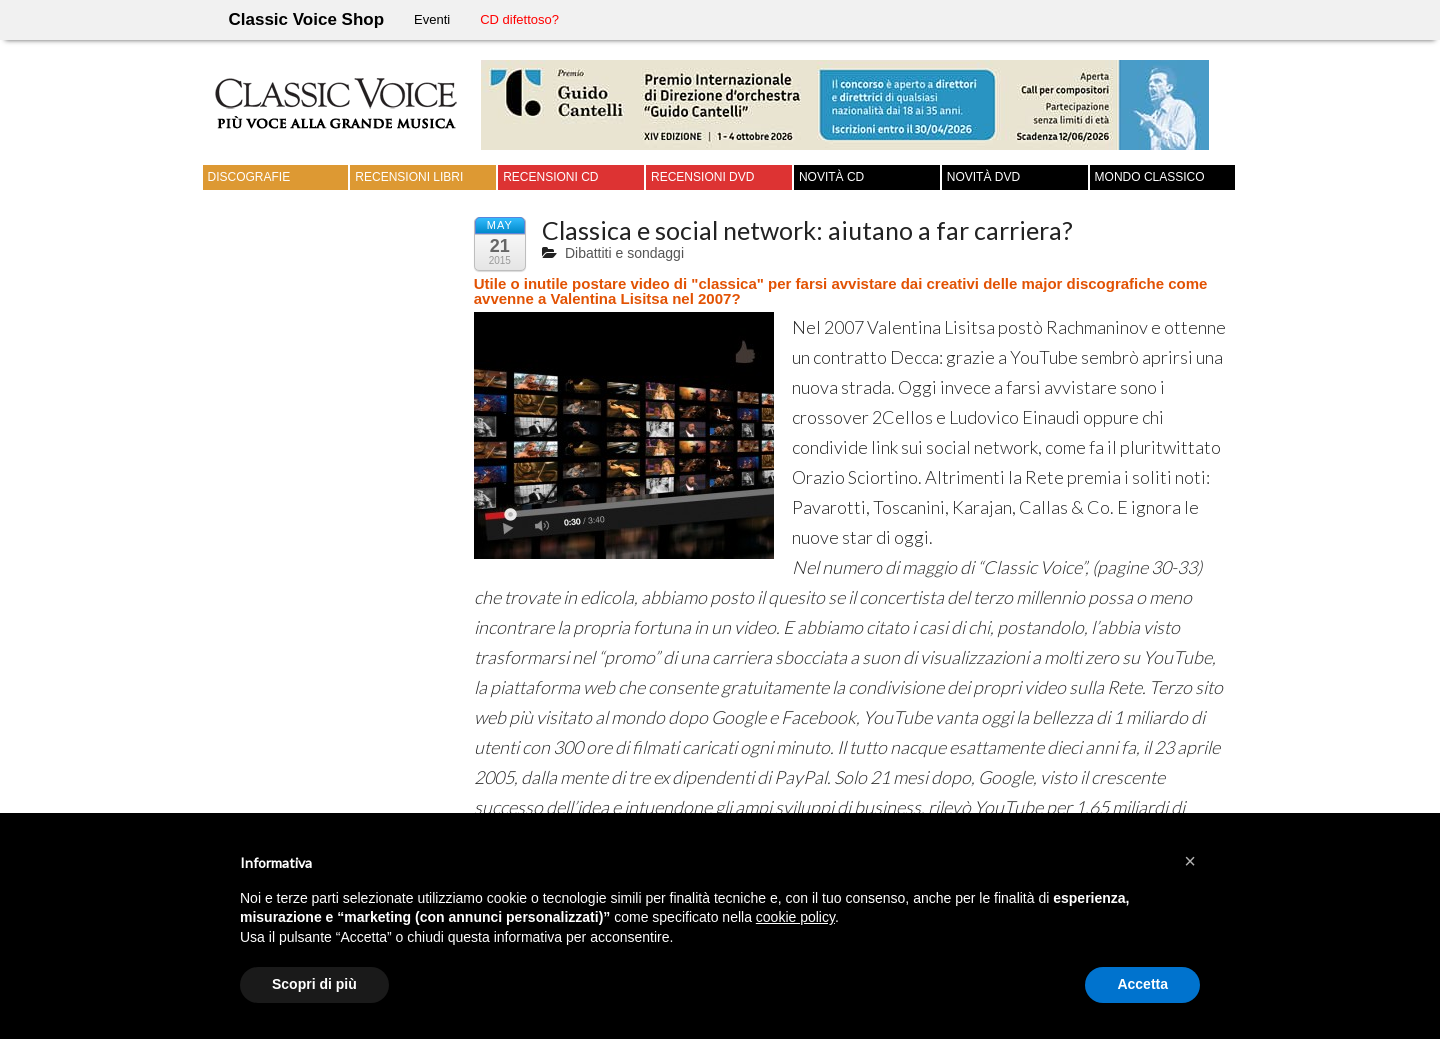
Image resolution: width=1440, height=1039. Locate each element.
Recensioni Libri (409, 177)
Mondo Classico (1150, 177)
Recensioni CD (550, 177)
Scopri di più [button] (314, 984)
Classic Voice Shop (307, 19)
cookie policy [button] (795, 917)
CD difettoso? (519, 19)
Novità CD (831, 177)
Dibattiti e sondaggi (624, 253)
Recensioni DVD (702, 177)
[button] (1190, 861)
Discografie (249, 177)
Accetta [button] (1142, 984)
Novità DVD (983, 177)
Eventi (432, 19)
